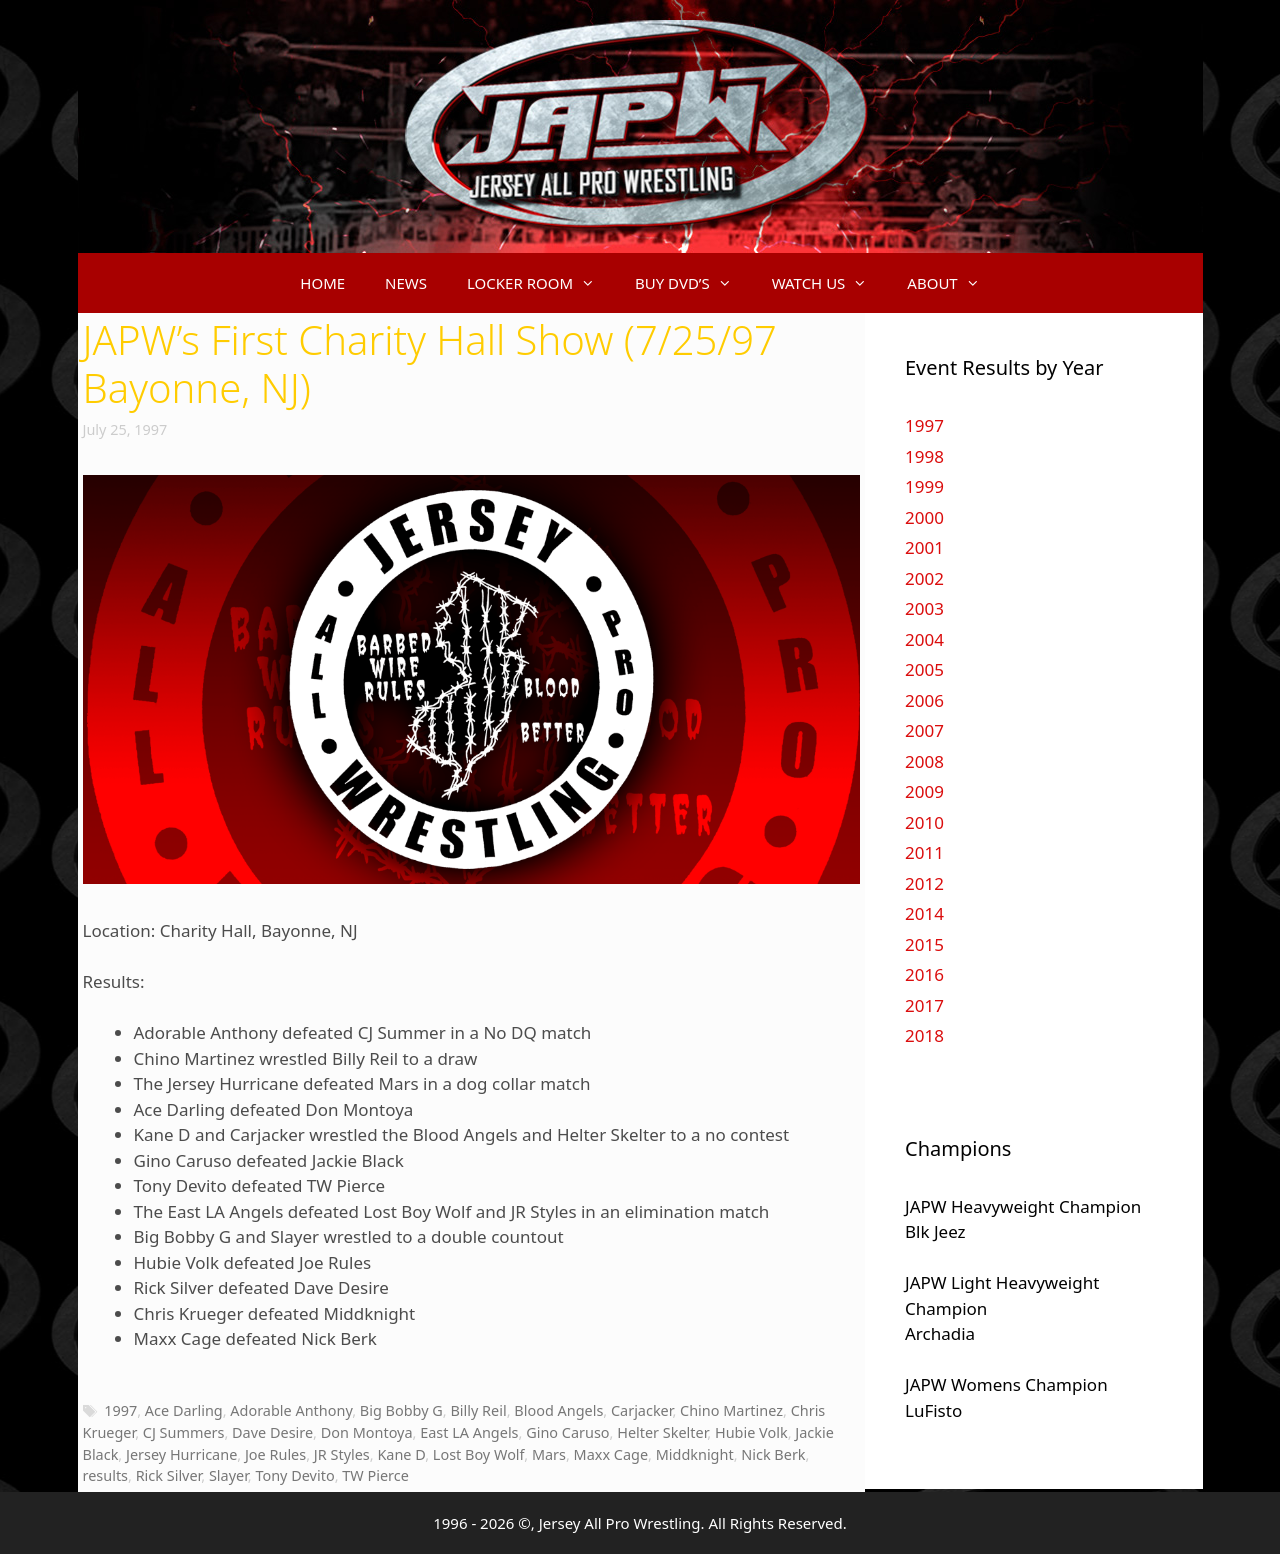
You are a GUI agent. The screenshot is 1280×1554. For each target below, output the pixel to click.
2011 (924, 852)
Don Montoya (367, 1432)
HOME (322, 283)
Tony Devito (294, 1475)
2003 (924, 608)
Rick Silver (169, 1475)
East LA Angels (469, 1432)
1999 (924, 486)
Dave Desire (272, 1432)
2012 (924, 883)
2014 (924, 913)
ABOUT (953, 283)
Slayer (228, 1475)
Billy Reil (478, 1410)
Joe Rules (275, 1454)
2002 (924, 578)
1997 (120, 1410)
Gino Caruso (567, 1432)
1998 (924, 456)
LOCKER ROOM (541, 283)
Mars (549, 1454)
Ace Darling (184, 1410)
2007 (924, 730)
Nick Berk (773, 1454)
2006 (924, 700)
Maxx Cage (611, 1454)
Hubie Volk (751, 1432)
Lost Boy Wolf (478, 1454)
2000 (924, 517)
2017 (924, 1005)
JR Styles (342, 1454)
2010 (924, 822)
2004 (924, 639)
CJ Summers (184, 1432)
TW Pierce (375, 1475)
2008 (924, 761)
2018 (924, 1035)
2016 (924, 974)
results (106, 1475)
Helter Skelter (662, 1432)
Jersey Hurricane (181, 1454)
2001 (924, 547)
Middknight (695, 1454)
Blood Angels (558, 1410)
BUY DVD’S (693, 283)
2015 (924, 944)
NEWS (406, 283)
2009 (924, 791)
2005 (924, 669)
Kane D (401, 1454)
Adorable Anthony (291, 1410)
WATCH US (830, 283)
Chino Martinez (731, 1410)
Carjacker (641, 1410)
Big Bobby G (401, 1410)
